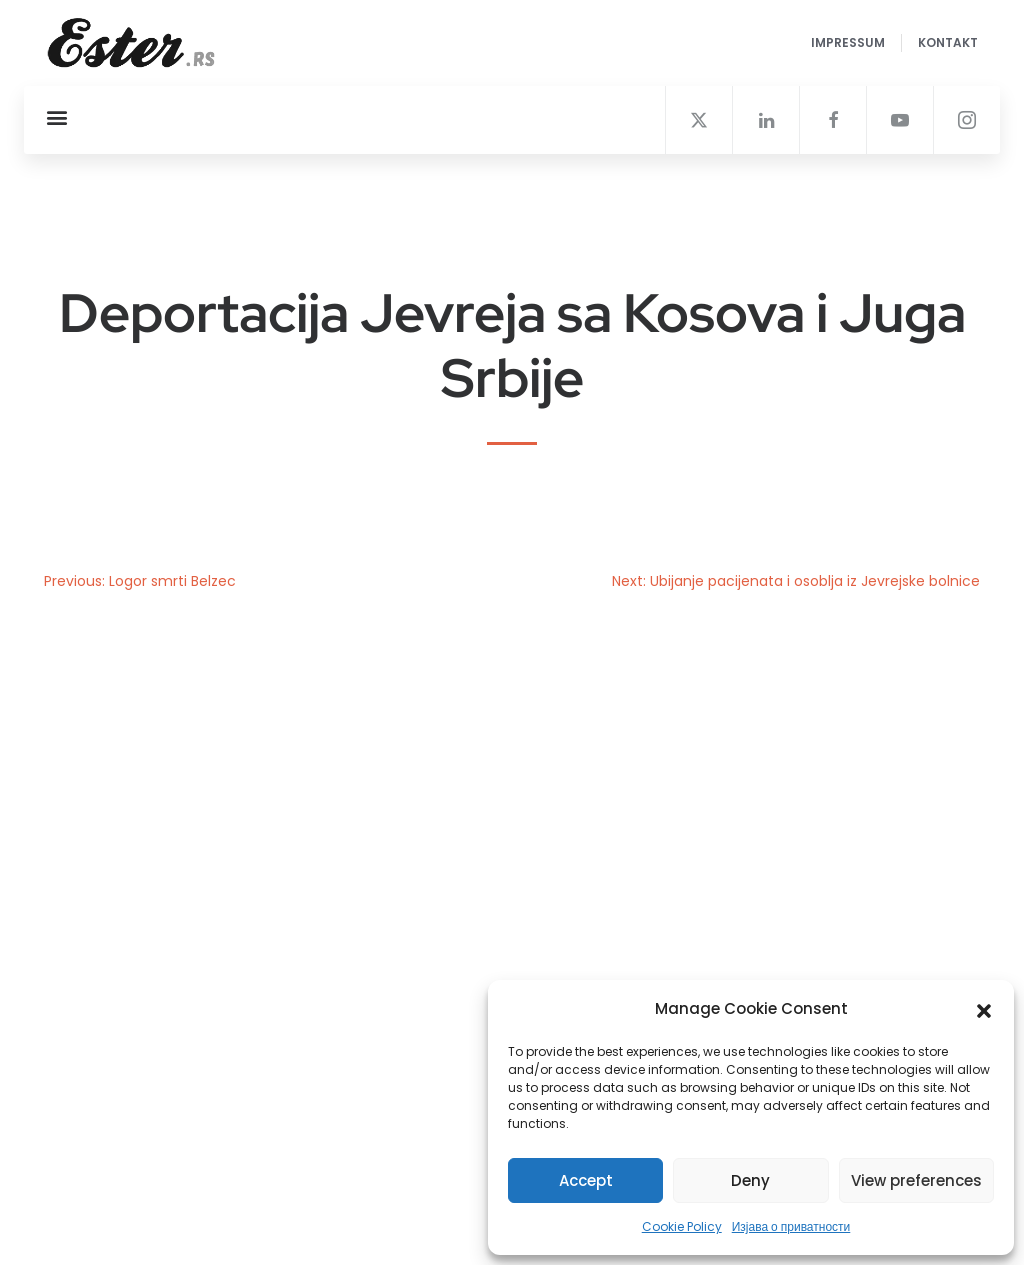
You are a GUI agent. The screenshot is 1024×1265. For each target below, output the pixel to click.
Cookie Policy (682, 1226)
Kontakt (948, 42)
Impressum (848, 42)
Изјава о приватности (791, 1226)
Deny (750, 1180)
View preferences (916, 1180)
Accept (586, 1180)
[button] (984, 1009)
